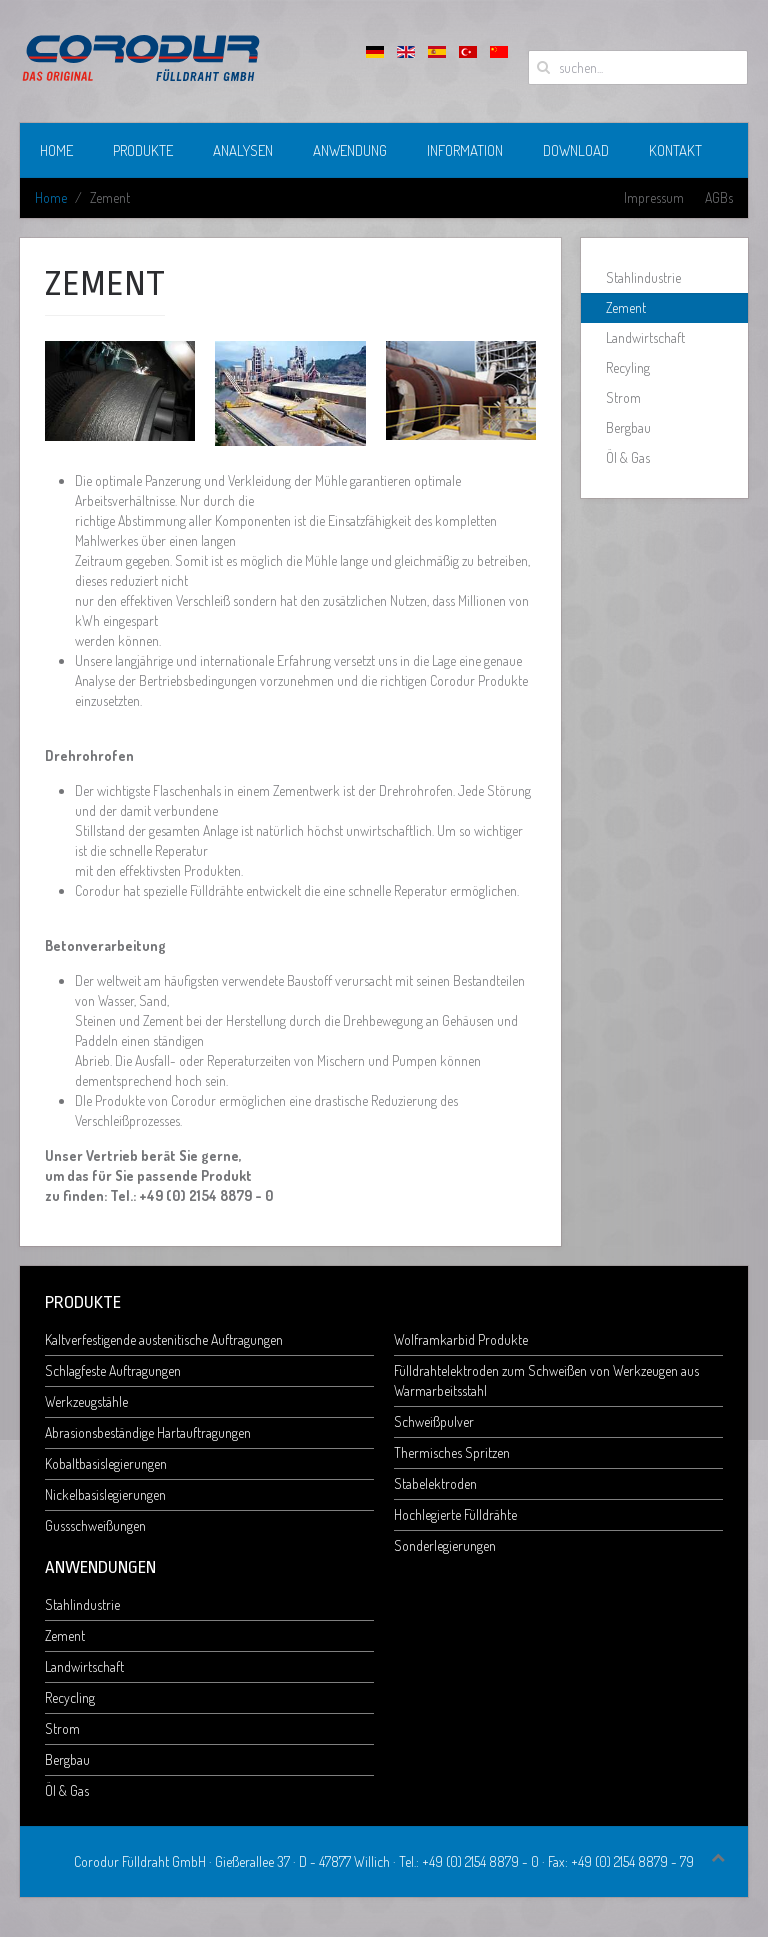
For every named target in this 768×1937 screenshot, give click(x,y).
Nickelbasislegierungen (105, 1494)
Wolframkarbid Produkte (461, 1339)
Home (56, 150)
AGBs (719, 197)
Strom (623, 397)
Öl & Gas (628, 457)
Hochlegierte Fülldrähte (455, 1514)
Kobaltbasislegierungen (106, 1463)
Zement (626, 307)
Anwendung (350, 150)
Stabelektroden (435, 1483)
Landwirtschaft (645, 337)
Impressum (654, 197)
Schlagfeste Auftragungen (113, 1370)
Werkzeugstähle (86, 1401)
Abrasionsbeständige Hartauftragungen (148, 1432)
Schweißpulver (434, 1421)
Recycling (70, 1697)
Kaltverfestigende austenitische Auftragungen (164, 1339)
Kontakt (675, 150)
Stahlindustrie (643, 277)
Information (465, 150)
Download (576, 150)
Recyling (628, 367)
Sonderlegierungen (445, 1545)
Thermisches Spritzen (452, 1452)
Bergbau (628, 427)
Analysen (243, 150)
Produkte (143, 150)
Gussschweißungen (95, 1525)
